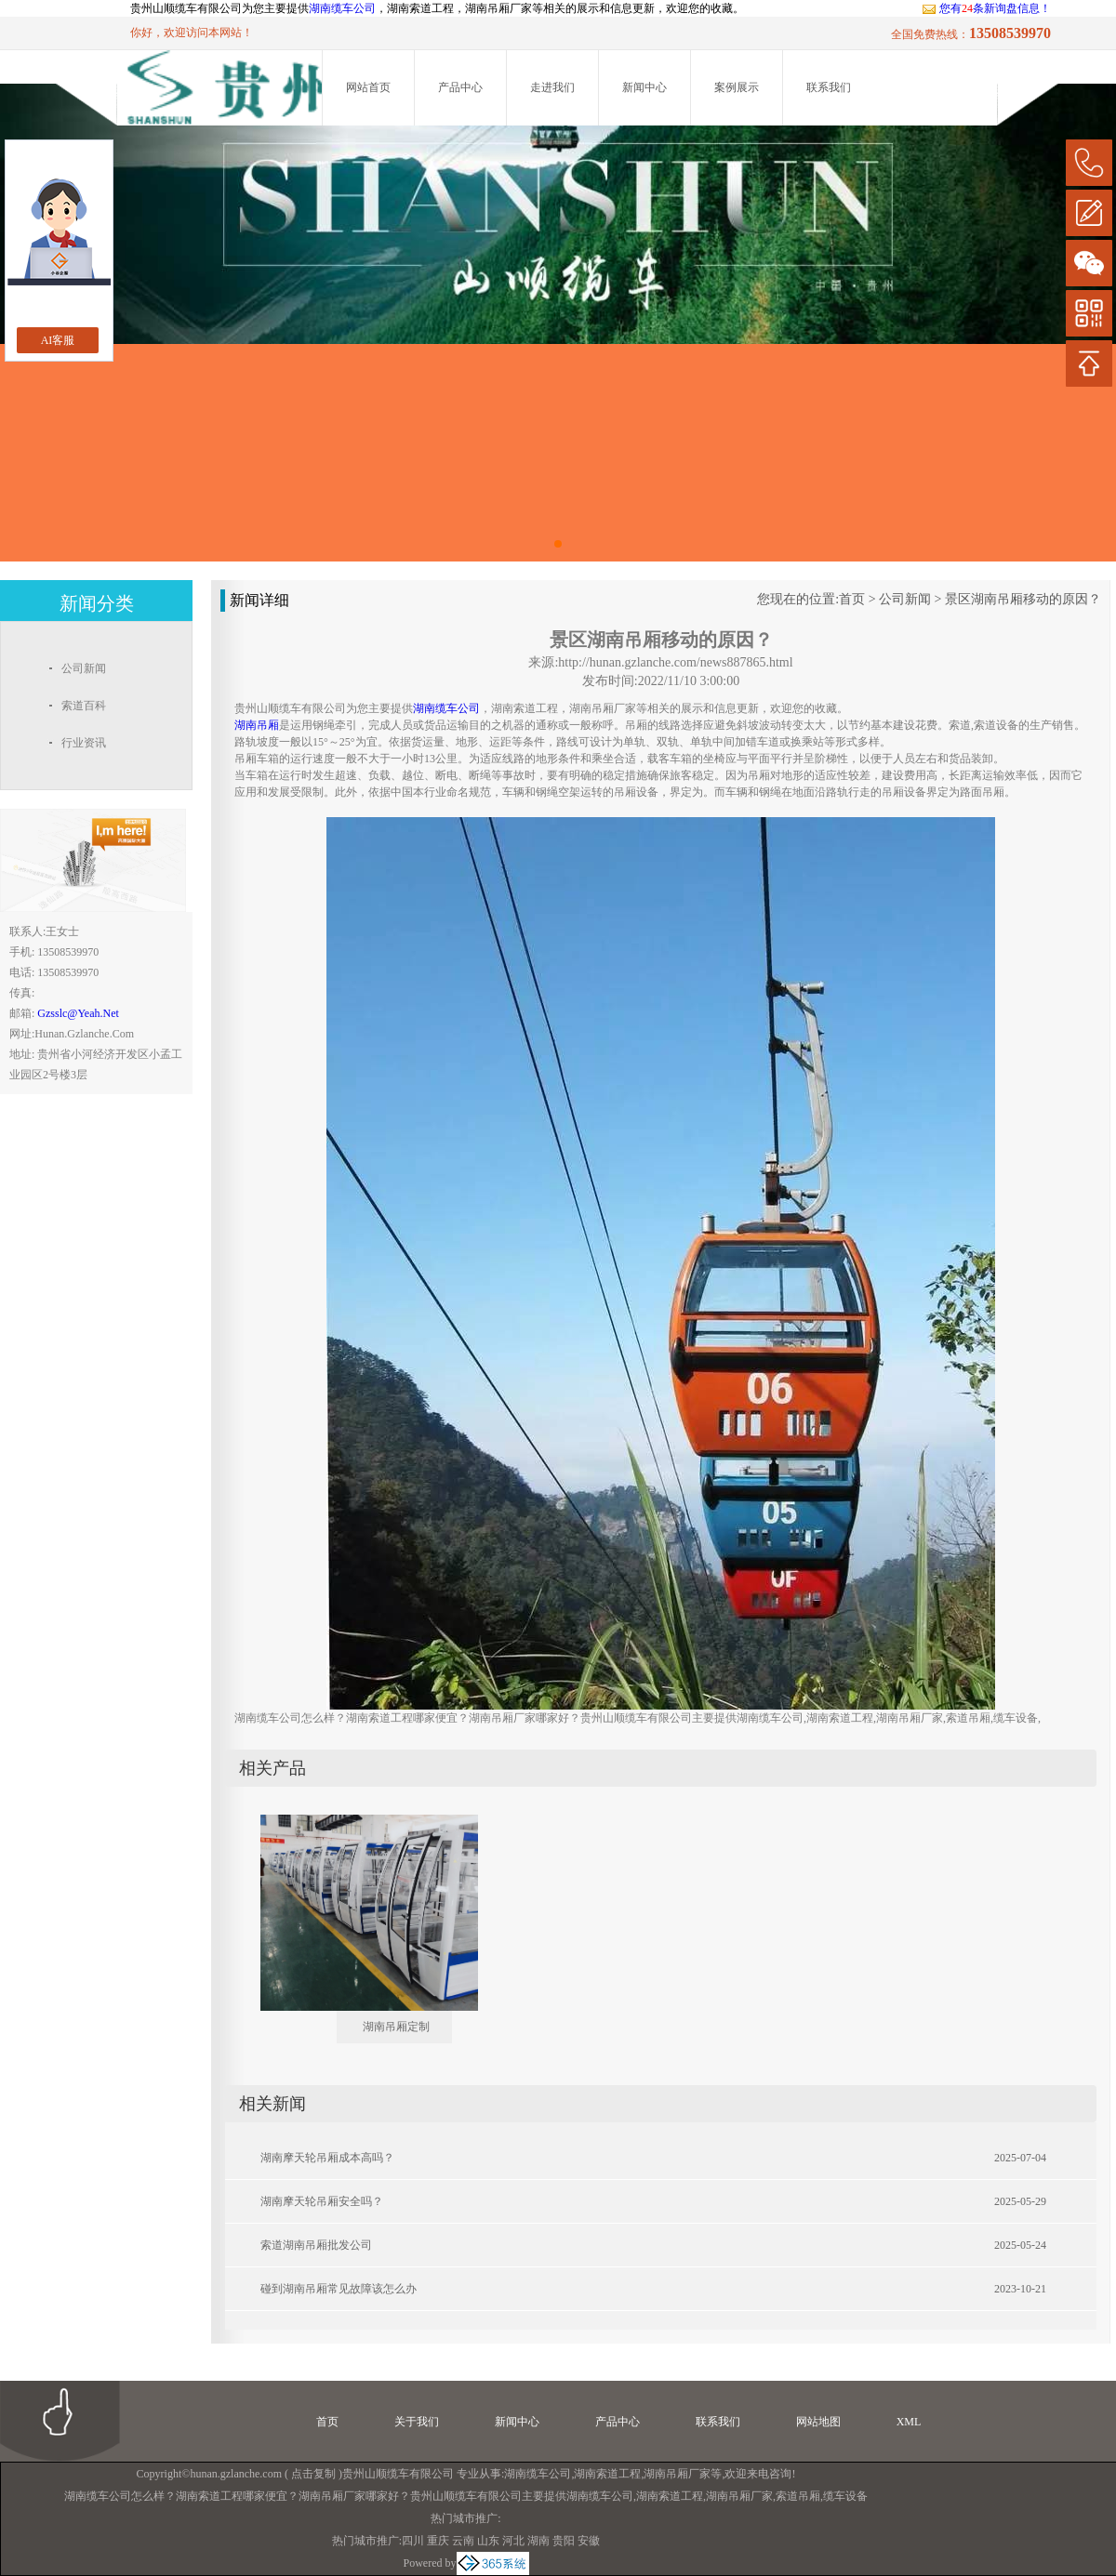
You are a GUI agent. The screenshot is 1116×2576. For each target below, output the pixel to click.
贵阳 (563, 2540)
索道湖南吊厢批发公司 (316, 2245)
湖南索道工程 (607, 2473)
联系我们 (828, 87)
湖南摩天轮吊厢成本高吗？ (327, 2157)
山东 (488, 2540)
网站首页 (368, 87)
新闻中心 (644, 87)
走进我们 (552, 87)
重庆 (438, 2540)
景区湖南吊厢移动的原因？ (1023, 599)
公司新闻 (905, 599)
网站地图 (818, 2421)
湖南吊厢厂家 (677, 2473)
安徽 (589, 2540)
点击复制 (313, 2473)
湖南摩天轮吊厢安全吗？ (321, 2201)
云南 (463, 2540)
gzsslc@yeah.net (78, 1013)
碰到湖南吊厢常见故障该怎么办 (338, 2288)
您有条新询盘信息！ (986, 8)
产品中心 (460, 87)
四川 (413, 2540)
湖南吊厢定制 (396, 2026)
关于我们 (416, 2421)
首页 (852, 599)
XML (909, 2421)
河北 (513, 2540)
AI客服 (58, 340)
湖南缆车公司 (342, 8)
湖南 (538, 2540)
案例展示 (736, 87)
